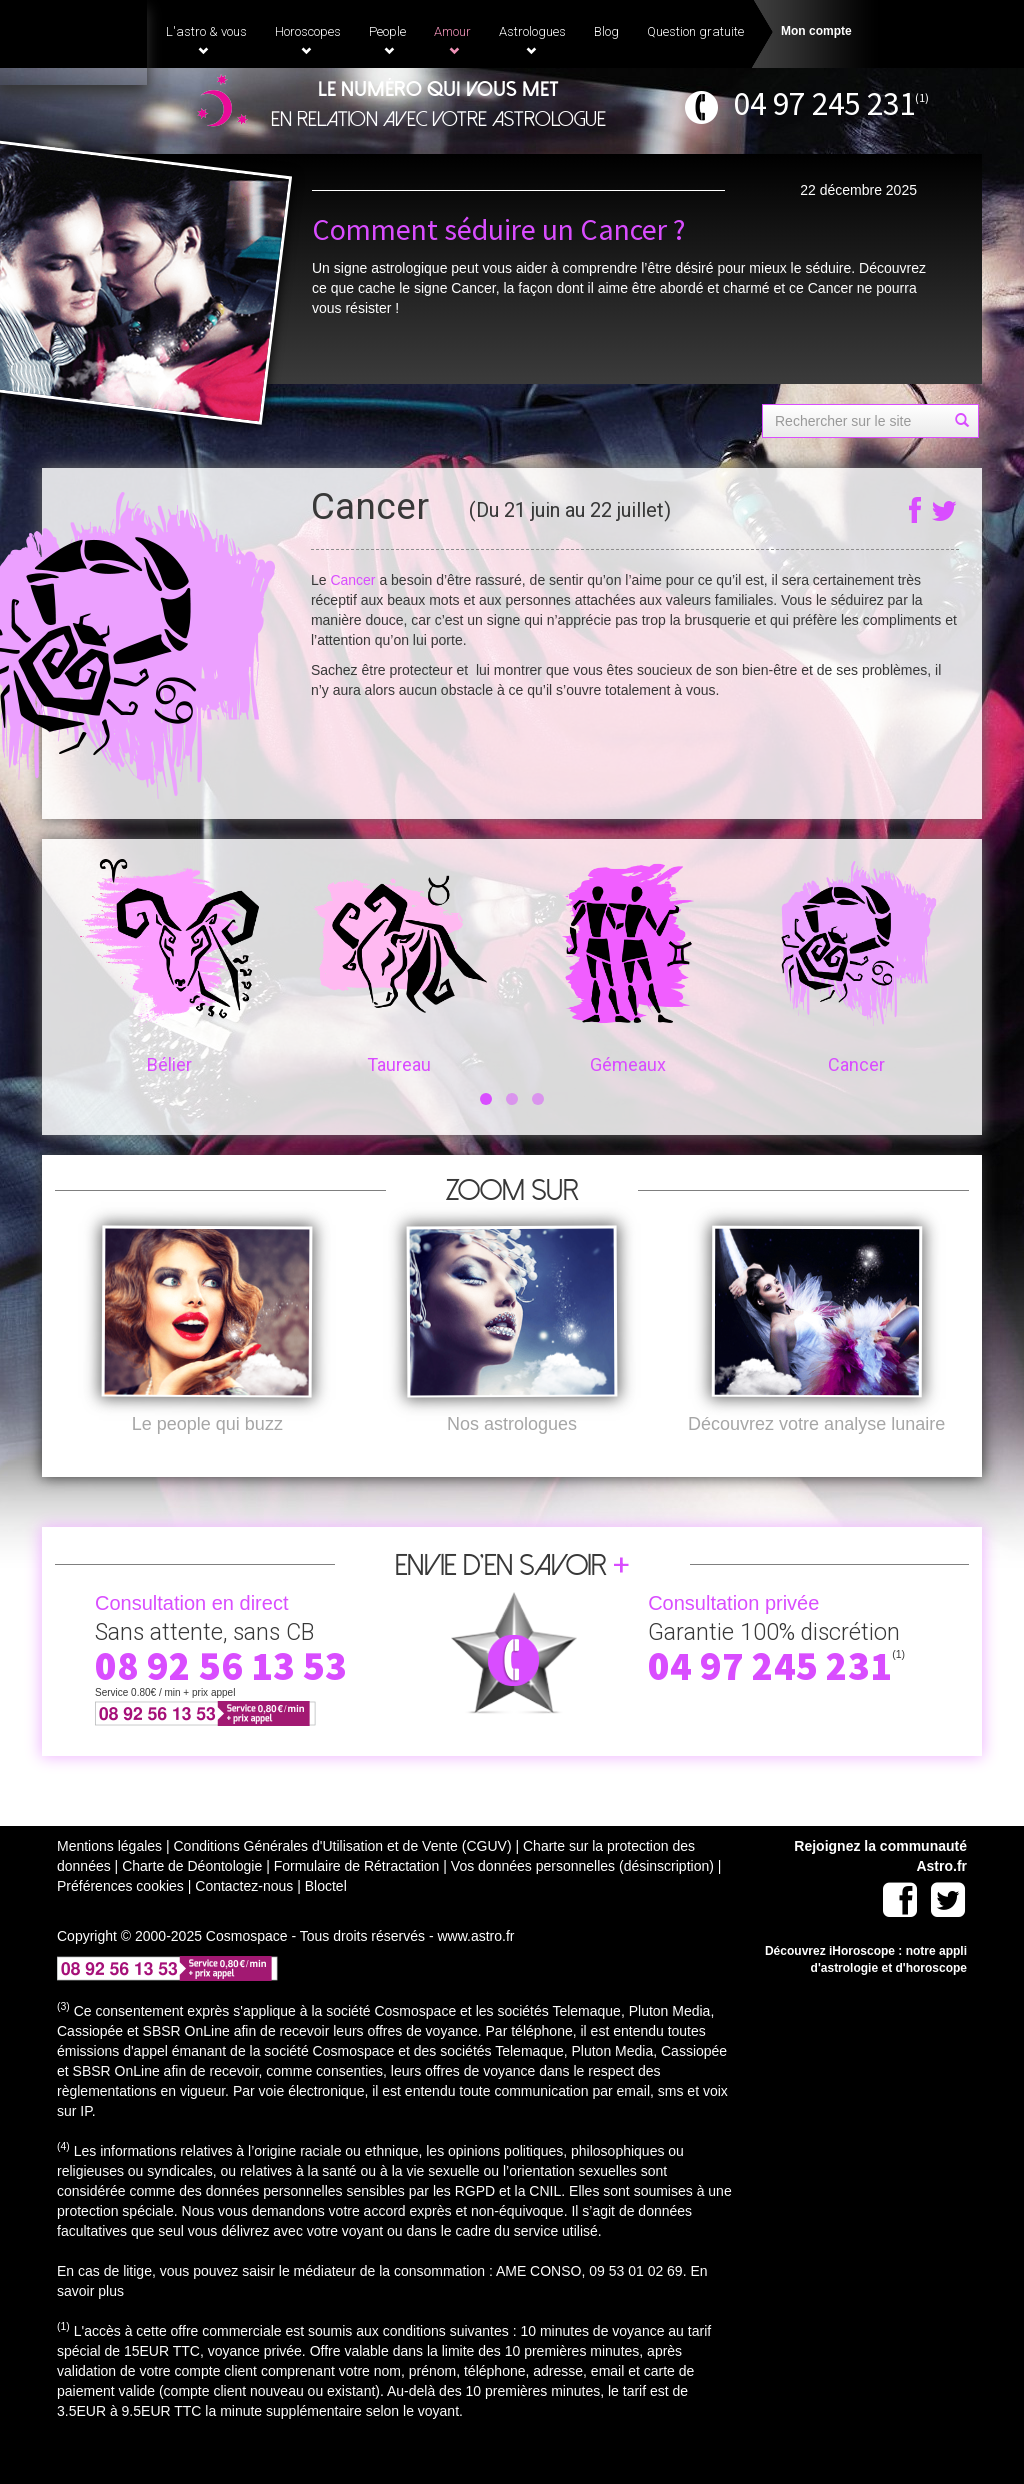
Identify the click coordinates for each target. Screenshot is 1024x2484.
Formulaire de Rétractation (357, 1899)
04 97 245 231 (824, 103)
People (387, 40)
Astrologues (532, 40)
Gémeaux (627, 967)
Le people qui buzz (207, 1457)
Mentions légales (109, 1879)
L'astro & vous (206, 40)
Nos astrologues (512, 1457)
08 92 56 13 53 (221, 1699)
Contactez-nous (244, 1919)
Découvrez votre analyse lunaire (816, 1457)
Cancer (352, 580)
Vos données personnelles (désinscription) (582, 1899)
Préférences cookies (120, 1919)
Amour (452, 40)
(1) (922, 97)
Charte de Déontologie (192, 1899)
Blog (606, 31)
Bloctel (326, 1919)
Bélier (169, 967)
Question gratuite (695, 31)
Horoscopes (308, 40)
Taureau (398, 967)
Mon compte (816, 31)
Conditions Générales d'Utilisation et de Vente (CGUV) (342, 1879)
